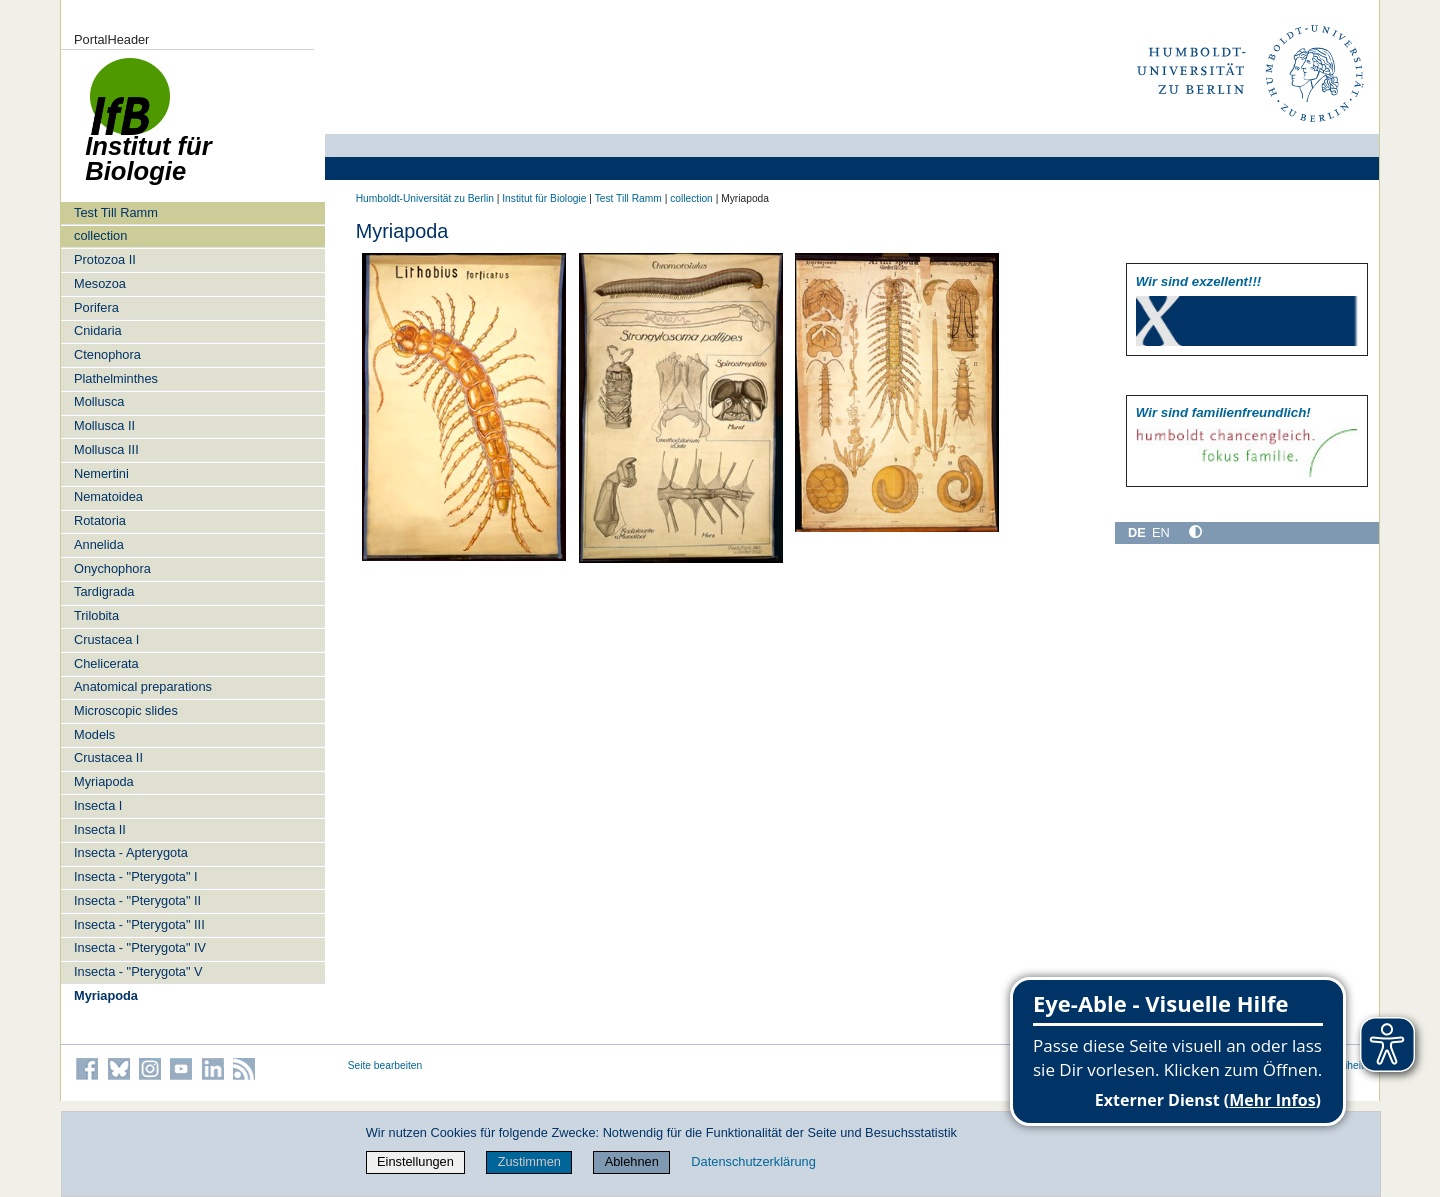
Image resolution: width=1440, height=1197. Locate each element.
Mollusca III (106, 449)
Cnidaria (98, 330)
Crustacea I (106, 639)
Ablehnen (632, 1161)
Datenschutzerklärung (753, 1161)
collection (100, 235)
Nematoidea (108, 496)
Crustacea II (108, 757)
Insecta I (98, 805)
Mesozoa (100, 283)
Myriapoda (104, 781)
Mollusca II (104, 425)
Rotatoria (100, 520)
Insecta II (100, 829)
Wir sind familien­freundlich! (1223, 412)
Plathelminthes (116, 378)
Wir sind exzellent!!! (1198, 281)
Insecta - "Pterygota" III (139, 924)
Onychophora (112, 568)
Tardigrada (104, 591)
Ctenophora (107, 354)
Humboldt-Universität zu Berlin (425, 198)
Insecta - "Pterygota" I (136, 876)
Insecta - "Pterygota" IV (140, 947)
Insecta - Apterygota (131, 852)
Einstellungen (415, 1161)
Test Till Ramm (116, 212)
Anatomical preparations (143, 686)
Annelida (99, 544)
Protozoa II (105, 259)
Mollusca (99, 401)
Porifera (96, 307)
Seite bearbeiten (385, 1065)
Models (94, 734)
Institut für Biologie (544, 198)
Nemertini (101, 473)
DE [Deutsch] (1137, 532)
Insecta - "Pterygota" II (137, 900)
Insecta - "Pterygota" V (138, 971)
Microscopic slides (126, 710)
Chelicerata (106, 663)
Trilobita (96, 615)
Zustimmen (529, 1161)
